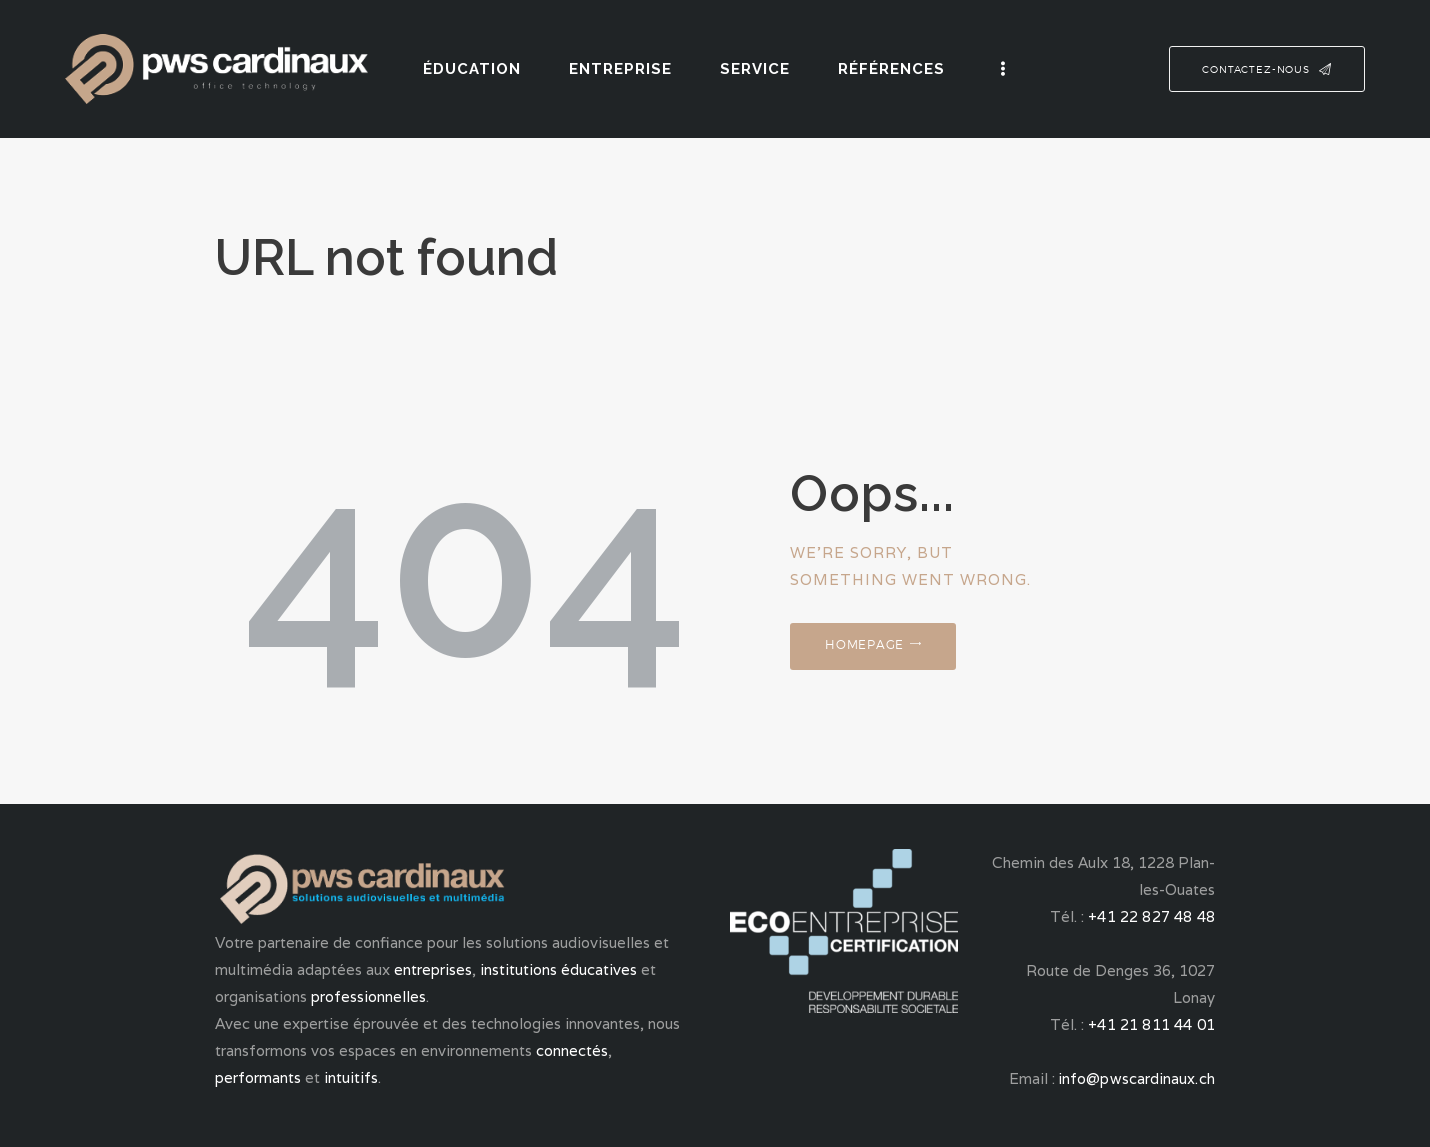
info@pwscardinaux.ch (1137, 1078)
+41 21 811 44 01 (1153, 1024)
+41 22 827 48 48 (1153, 916)
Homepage (872, 648)
